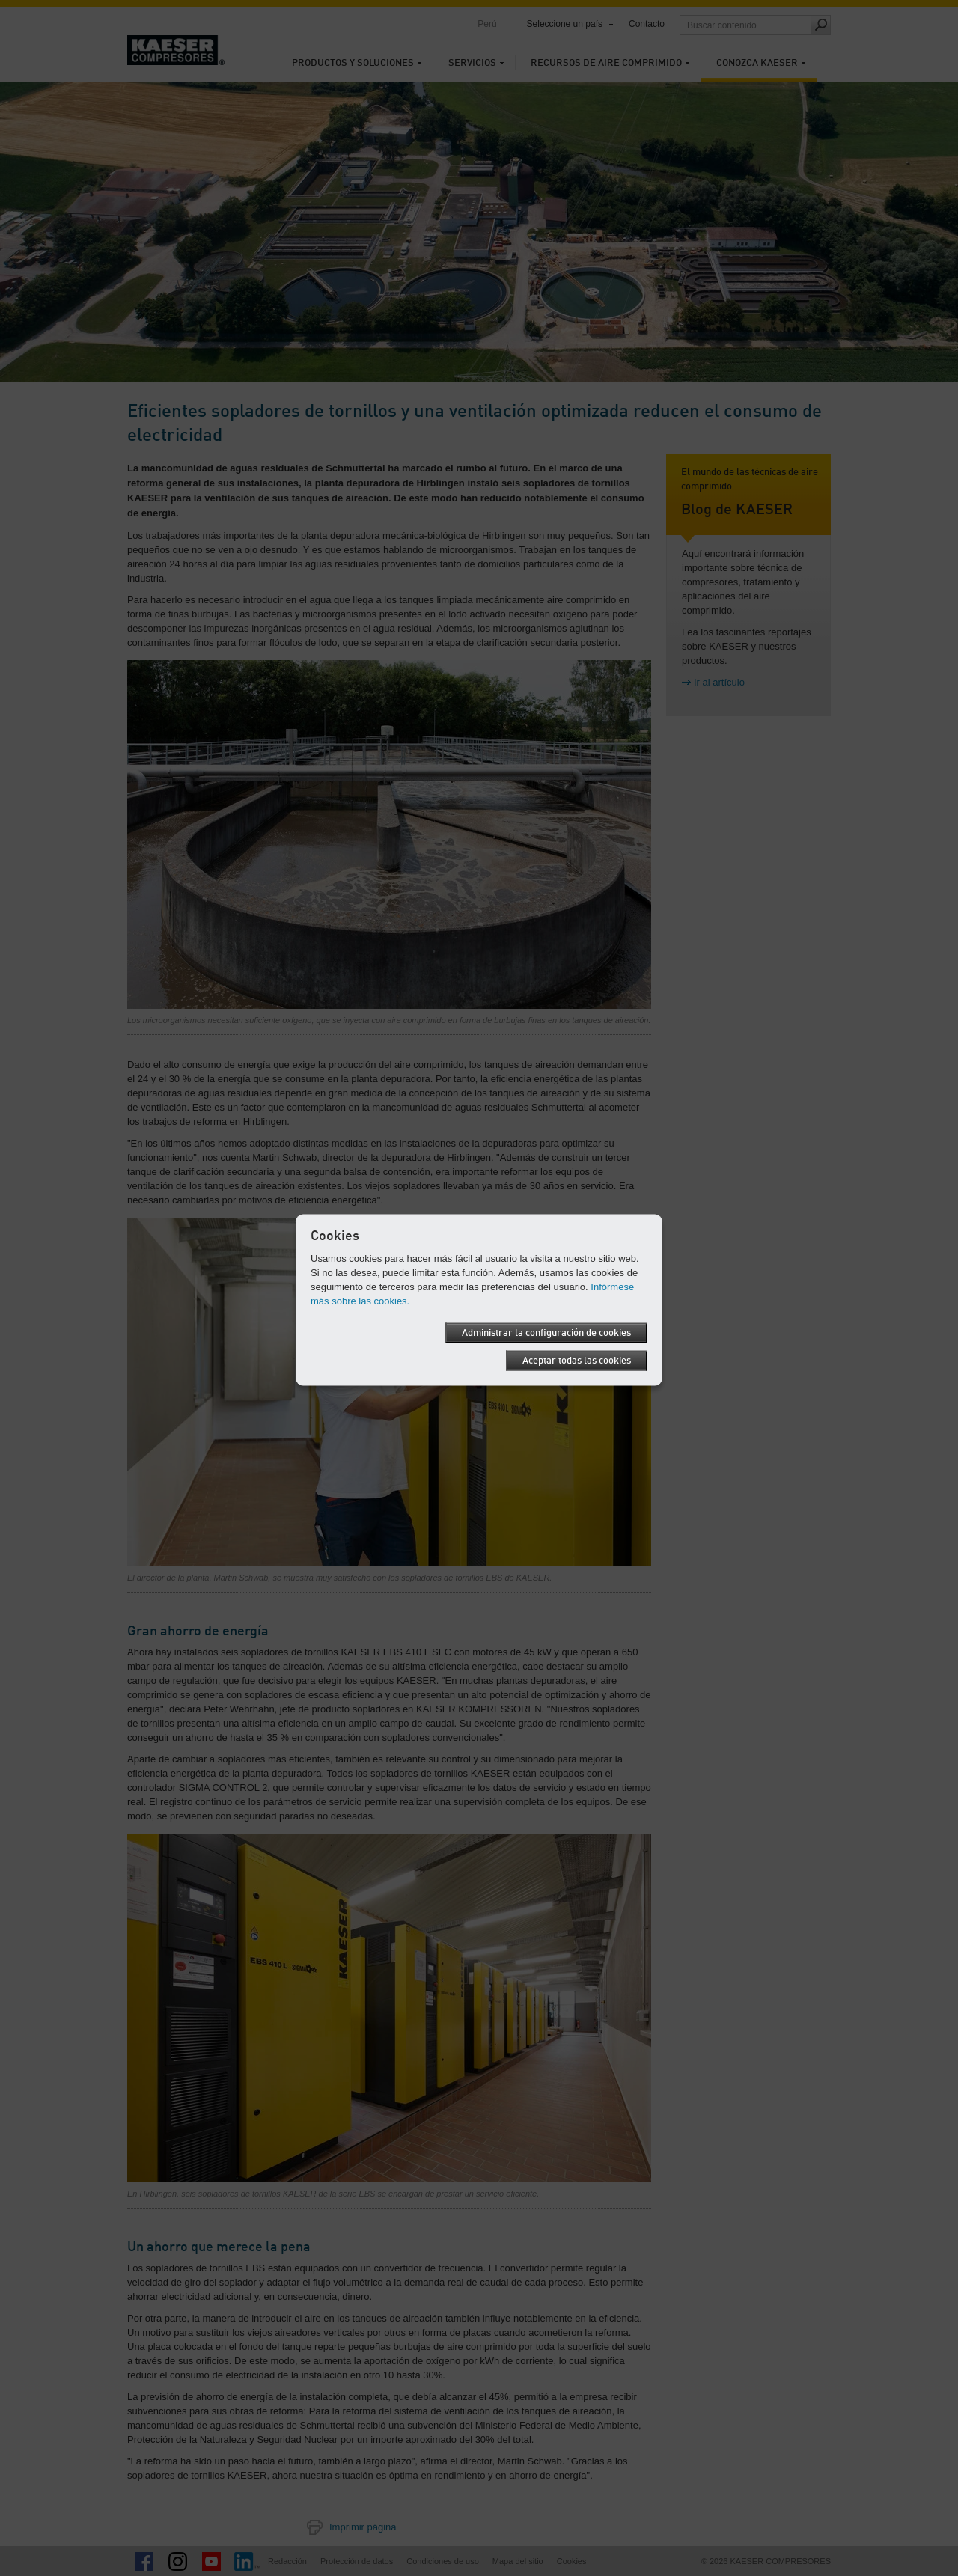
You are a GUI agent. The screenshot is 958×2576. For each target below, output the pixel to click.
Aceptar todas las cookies (576, 1361)
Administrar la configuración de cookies (546, 1333)
